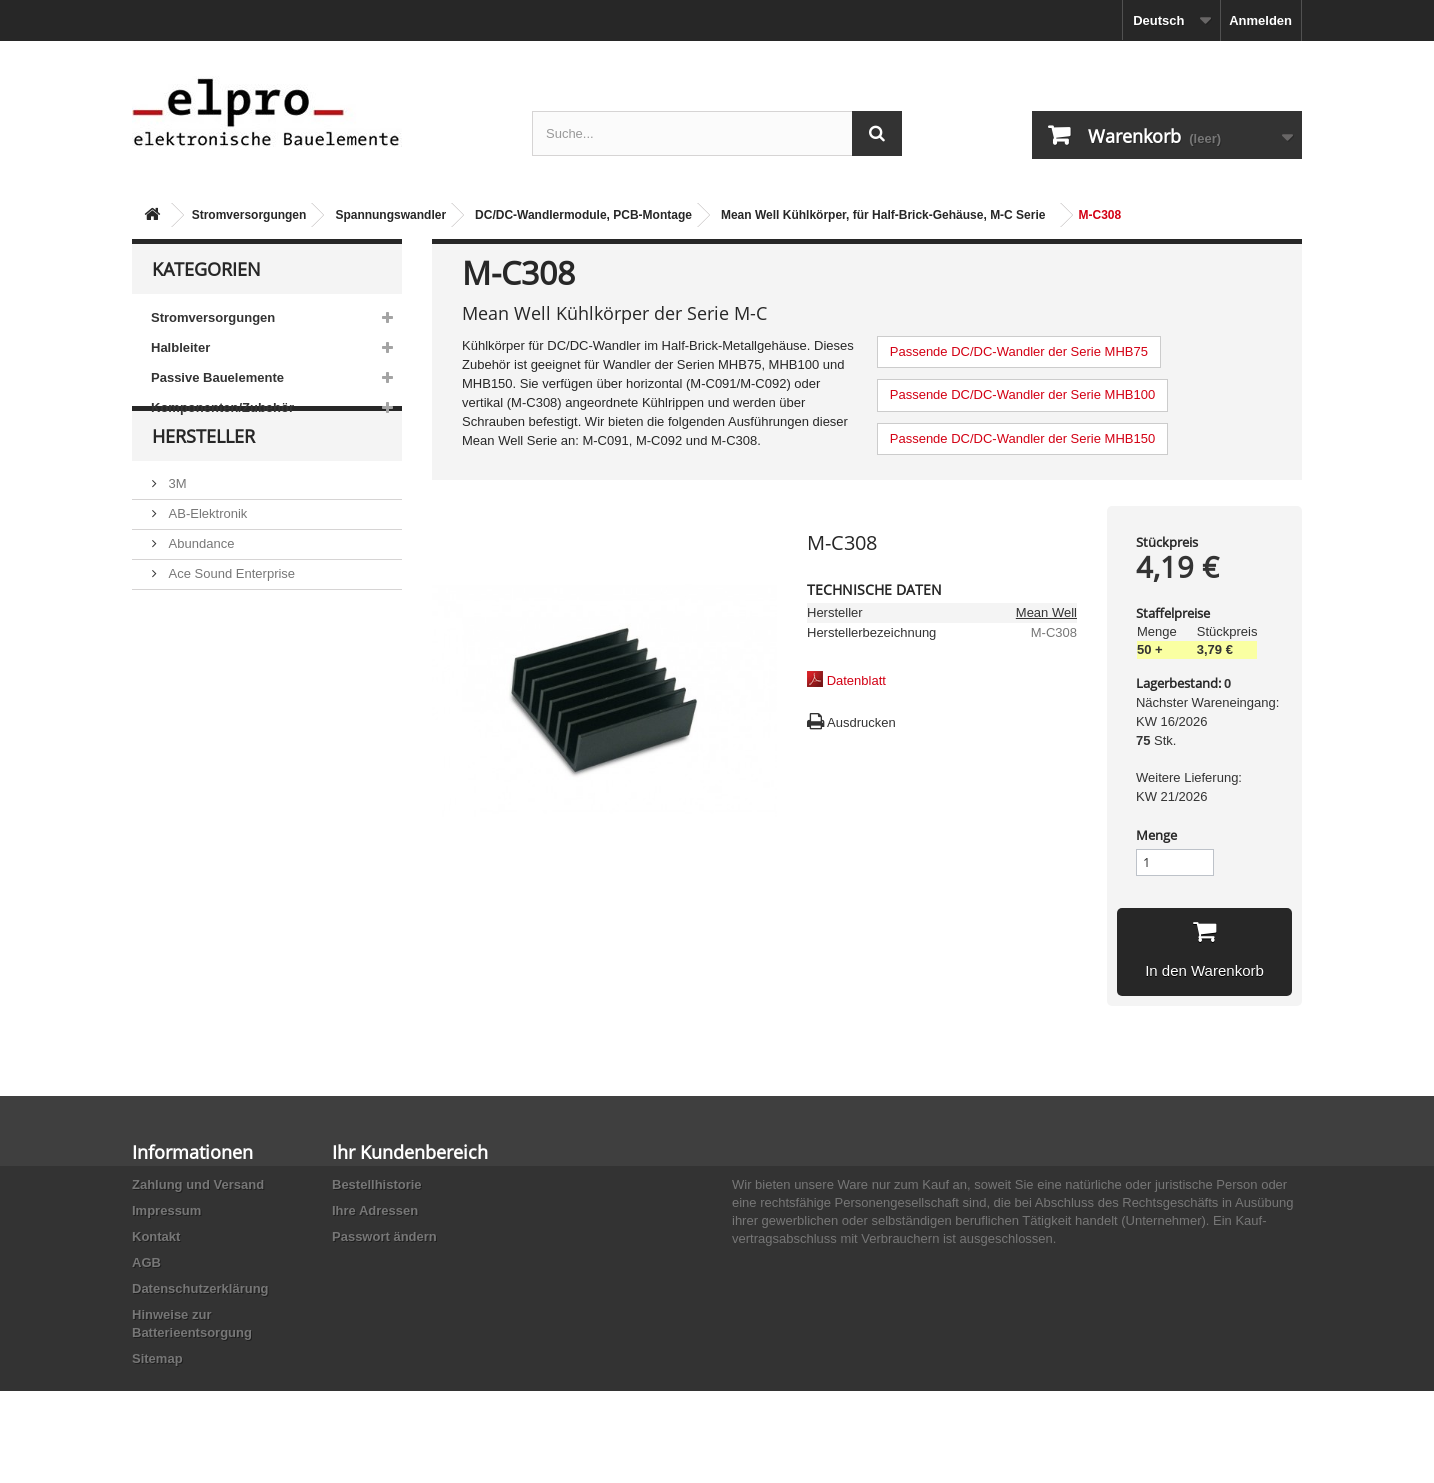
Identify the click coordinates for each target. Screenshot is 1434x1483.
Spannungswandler (390, 215)
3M (176, 521)
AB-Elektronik (206, 551)
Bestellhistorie (377, 1184)
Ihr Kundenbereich (410, 1152)
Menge (1156, 835)
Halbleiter (180, 347)
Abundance (199, 581)
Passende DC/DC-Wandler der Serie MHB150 (1022, 438)
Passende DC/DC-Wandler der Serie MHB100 (1022, 394)
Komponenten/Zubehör (222, 407)
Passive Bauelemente (217, 377)
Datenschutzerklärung (200, 1288)
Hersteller (203, 482)
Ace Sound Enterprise (230, 611)
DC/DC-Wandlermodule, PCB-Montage (583, 215)
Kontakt (156, 1236)
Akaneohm (198, 701)
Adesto (187, 671)
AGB (146, 1262)
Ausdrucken (861, 722)
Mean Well (1046, 612)
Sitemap (157, 1358)
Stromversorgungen (249, 215)
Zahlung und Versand (198, 1184)
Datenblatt (856, 680)
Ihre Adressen (375, 1210)
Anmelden (1260, 20)
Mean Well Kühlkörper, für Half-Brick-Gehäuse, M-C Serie (883, 215)
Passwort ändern (384, 1236)
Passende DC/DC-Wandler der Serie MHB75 (1019, 351)
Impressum (166, 1210)
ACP (180, 641)
